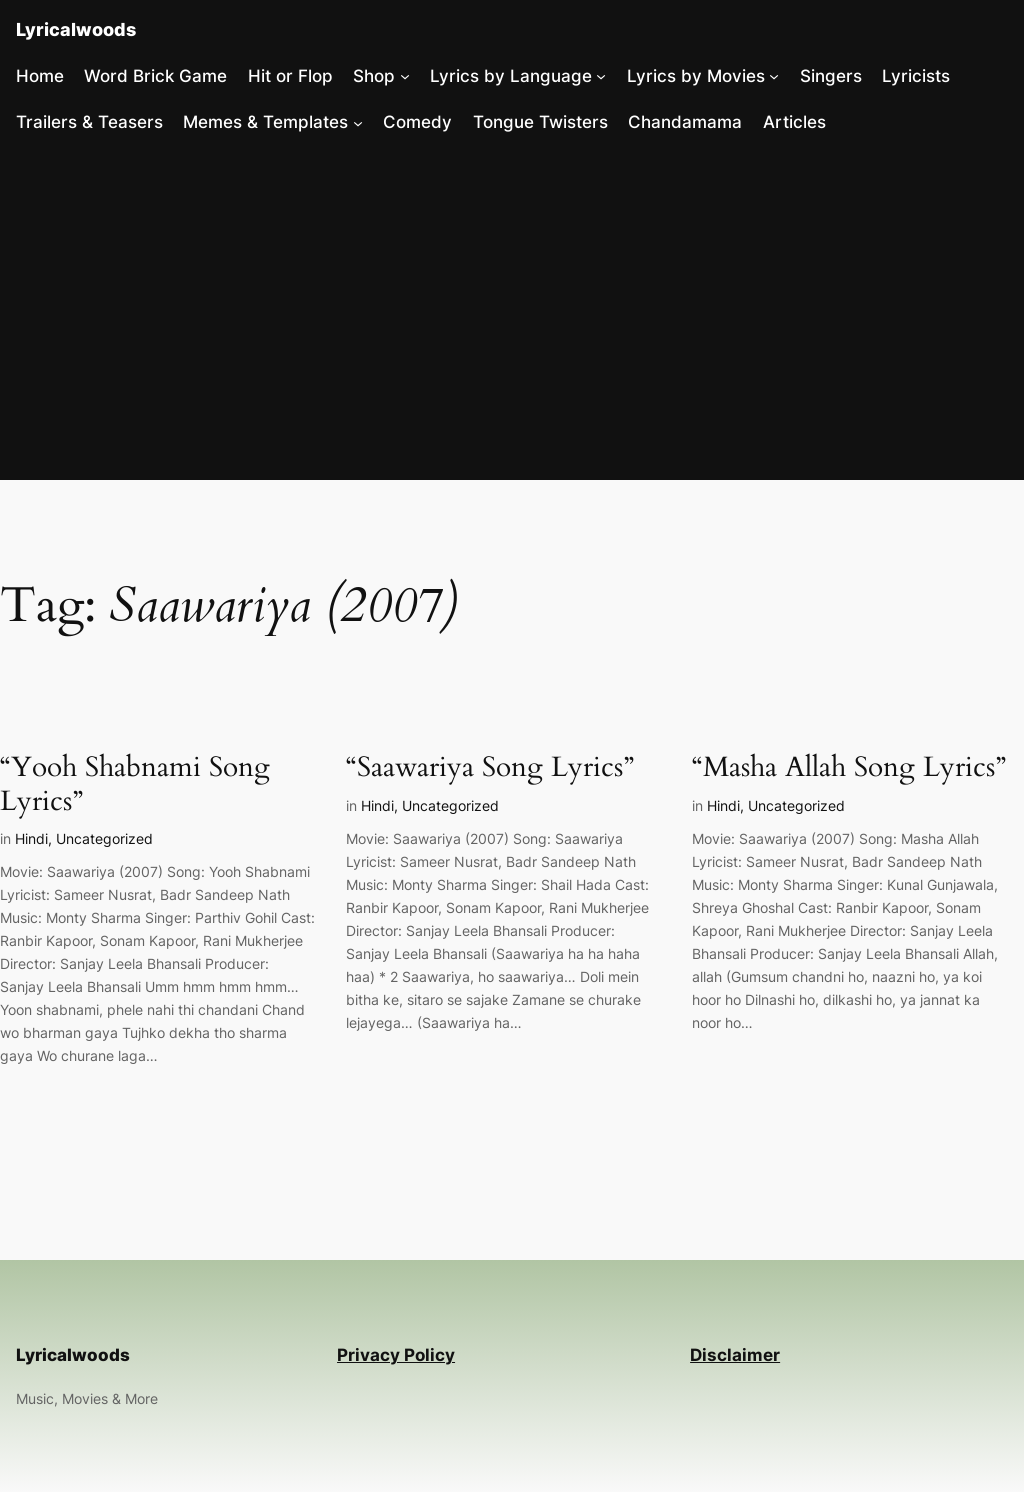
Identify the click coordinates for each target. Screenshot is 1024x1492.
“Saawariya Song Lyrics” (490, 767)
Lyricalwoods (76, 29)
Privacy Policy (396, 1355)
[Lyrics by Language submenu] (601, 76)
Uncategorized (104, 838)
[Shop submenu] (405, 76)
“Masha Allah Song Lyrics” (849, 767)
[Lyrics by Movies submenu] (774, 76)
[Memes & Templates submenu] (358, 122)
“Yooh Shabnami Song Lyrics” (135, 784)
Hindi (31, 838)
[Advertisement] (512, 314)
